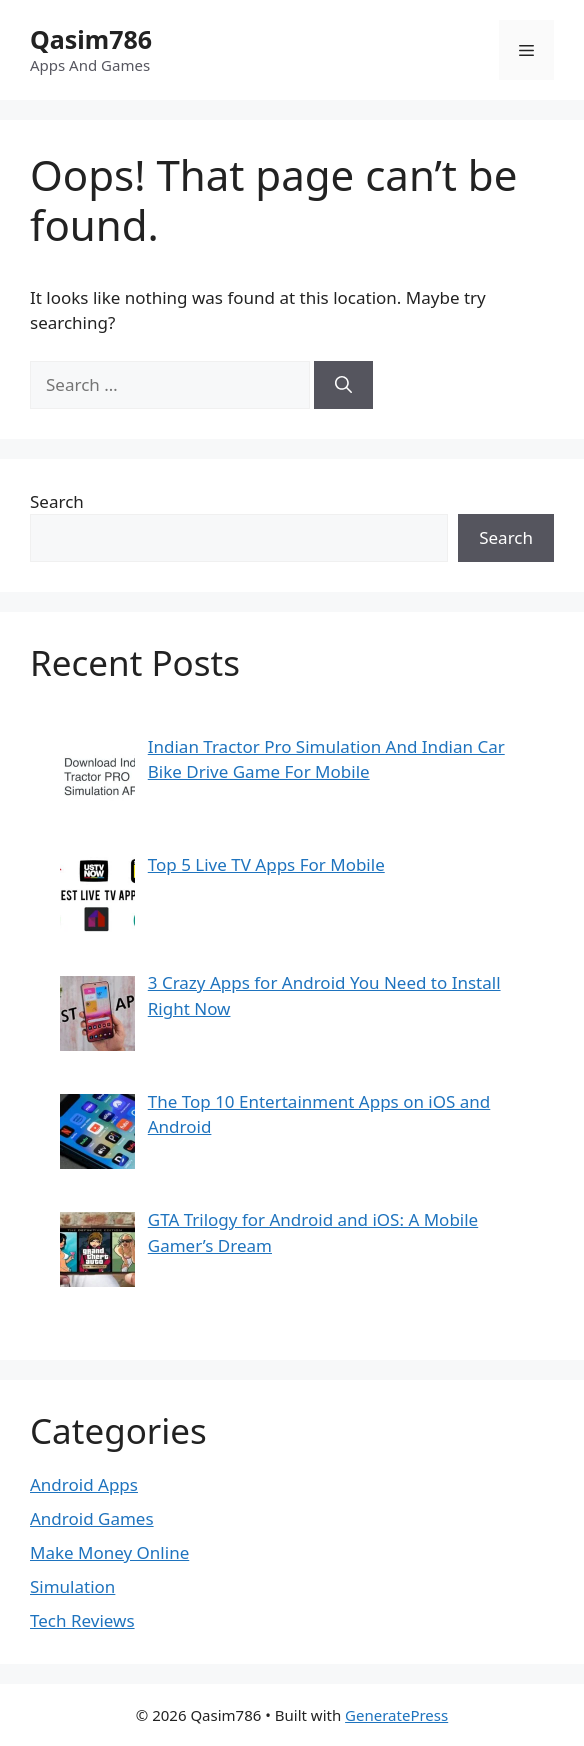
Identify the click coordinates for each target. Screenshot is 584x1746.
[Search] (343, 385)
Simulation (72, 1586)
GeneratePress (396, 1715)
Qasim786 (91, 39)
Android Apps (84, 1484)
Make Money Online (109, 1552)
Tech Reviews (82, 1620)
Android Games (92, 1518)
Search (57, 501)
